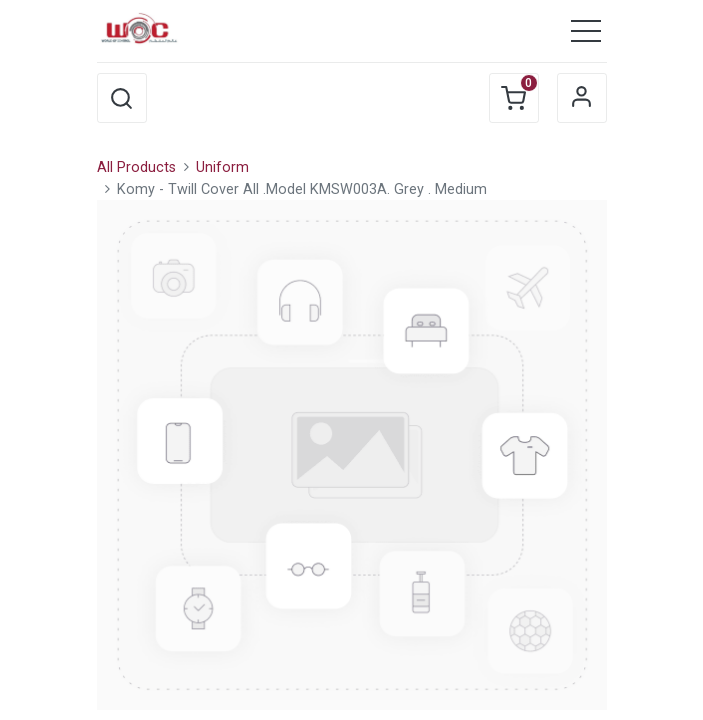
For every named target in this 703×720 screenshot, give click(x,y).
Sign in (582, 98)
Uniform (222, 167)
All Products (136, 167)
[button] (122, 98)
